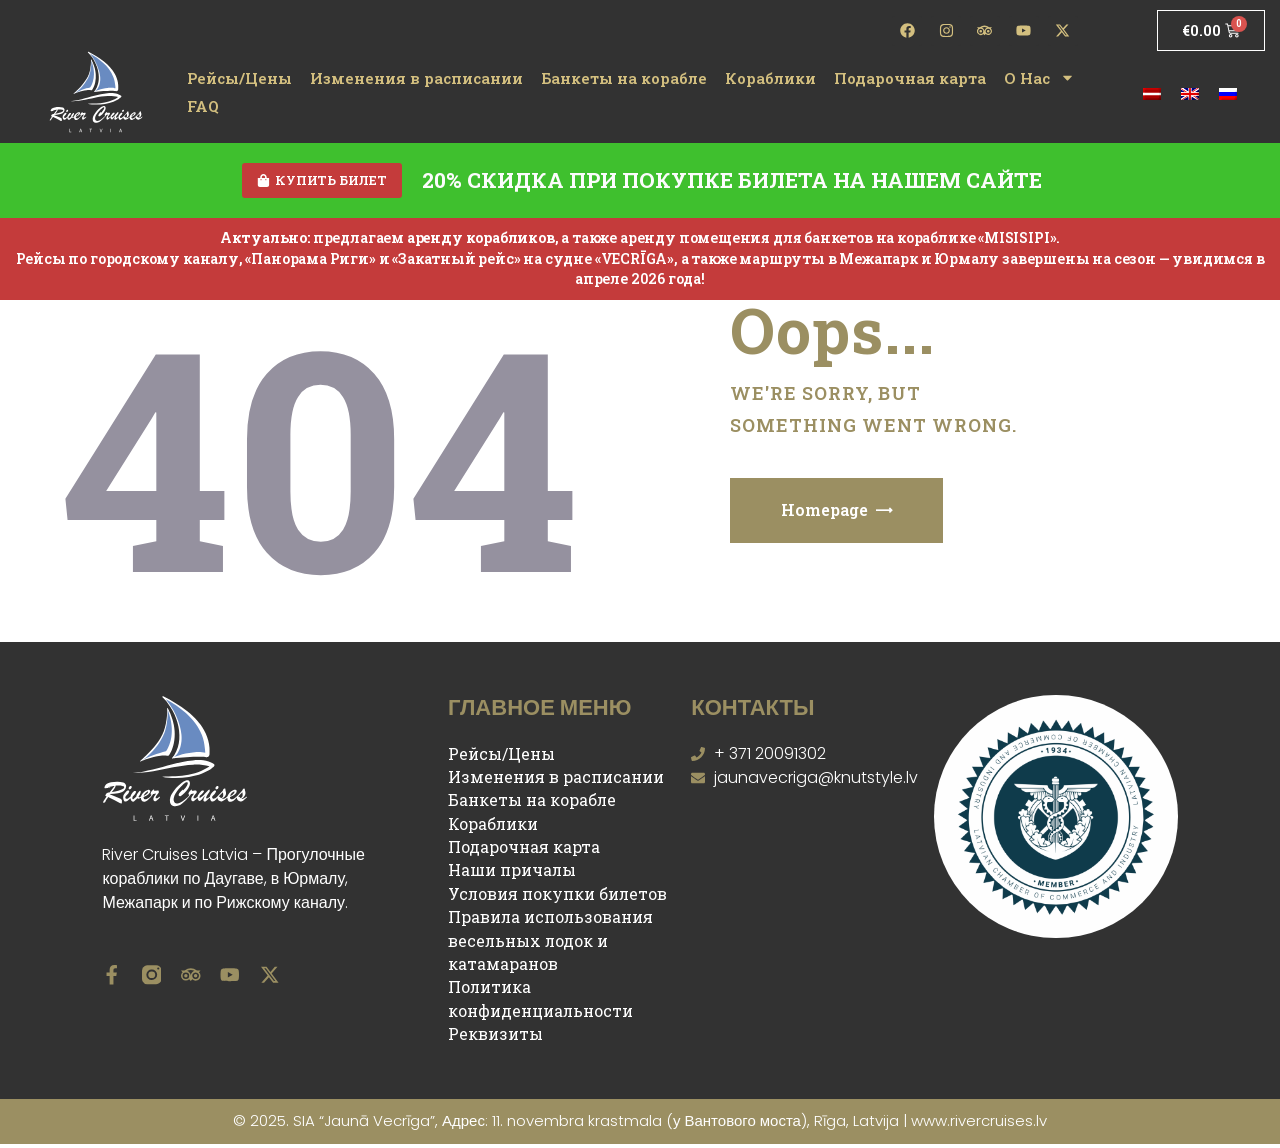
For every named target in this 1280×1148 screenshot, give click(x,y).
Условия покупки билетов (557, 896)
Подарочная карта (910, 78)
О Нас (1039, 78)
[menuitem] (1152, 91)
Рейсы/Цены (239, 78)
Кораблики (770, 78)
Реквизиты (495, 1036)
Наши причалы (512, 873)
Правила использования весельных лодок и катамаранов (550, 944)
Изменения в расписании (416, 78)
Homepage (824, 513)
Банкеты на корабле (624, 78)
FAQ (203, 106)
